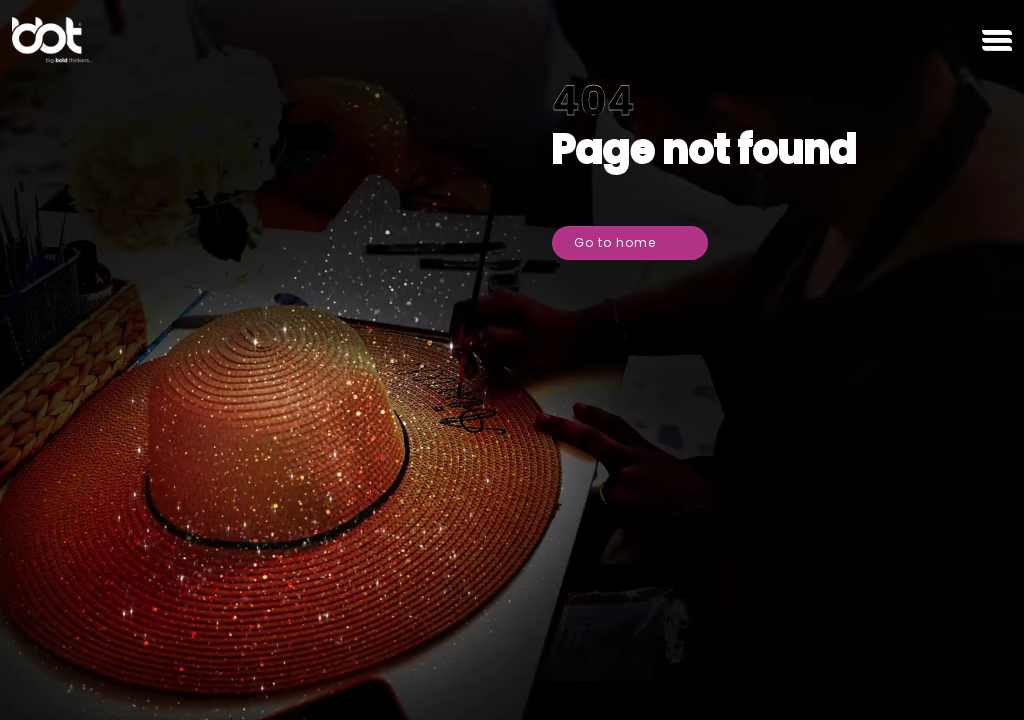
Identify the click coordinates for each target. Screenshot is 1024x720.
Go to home (634, 239)
